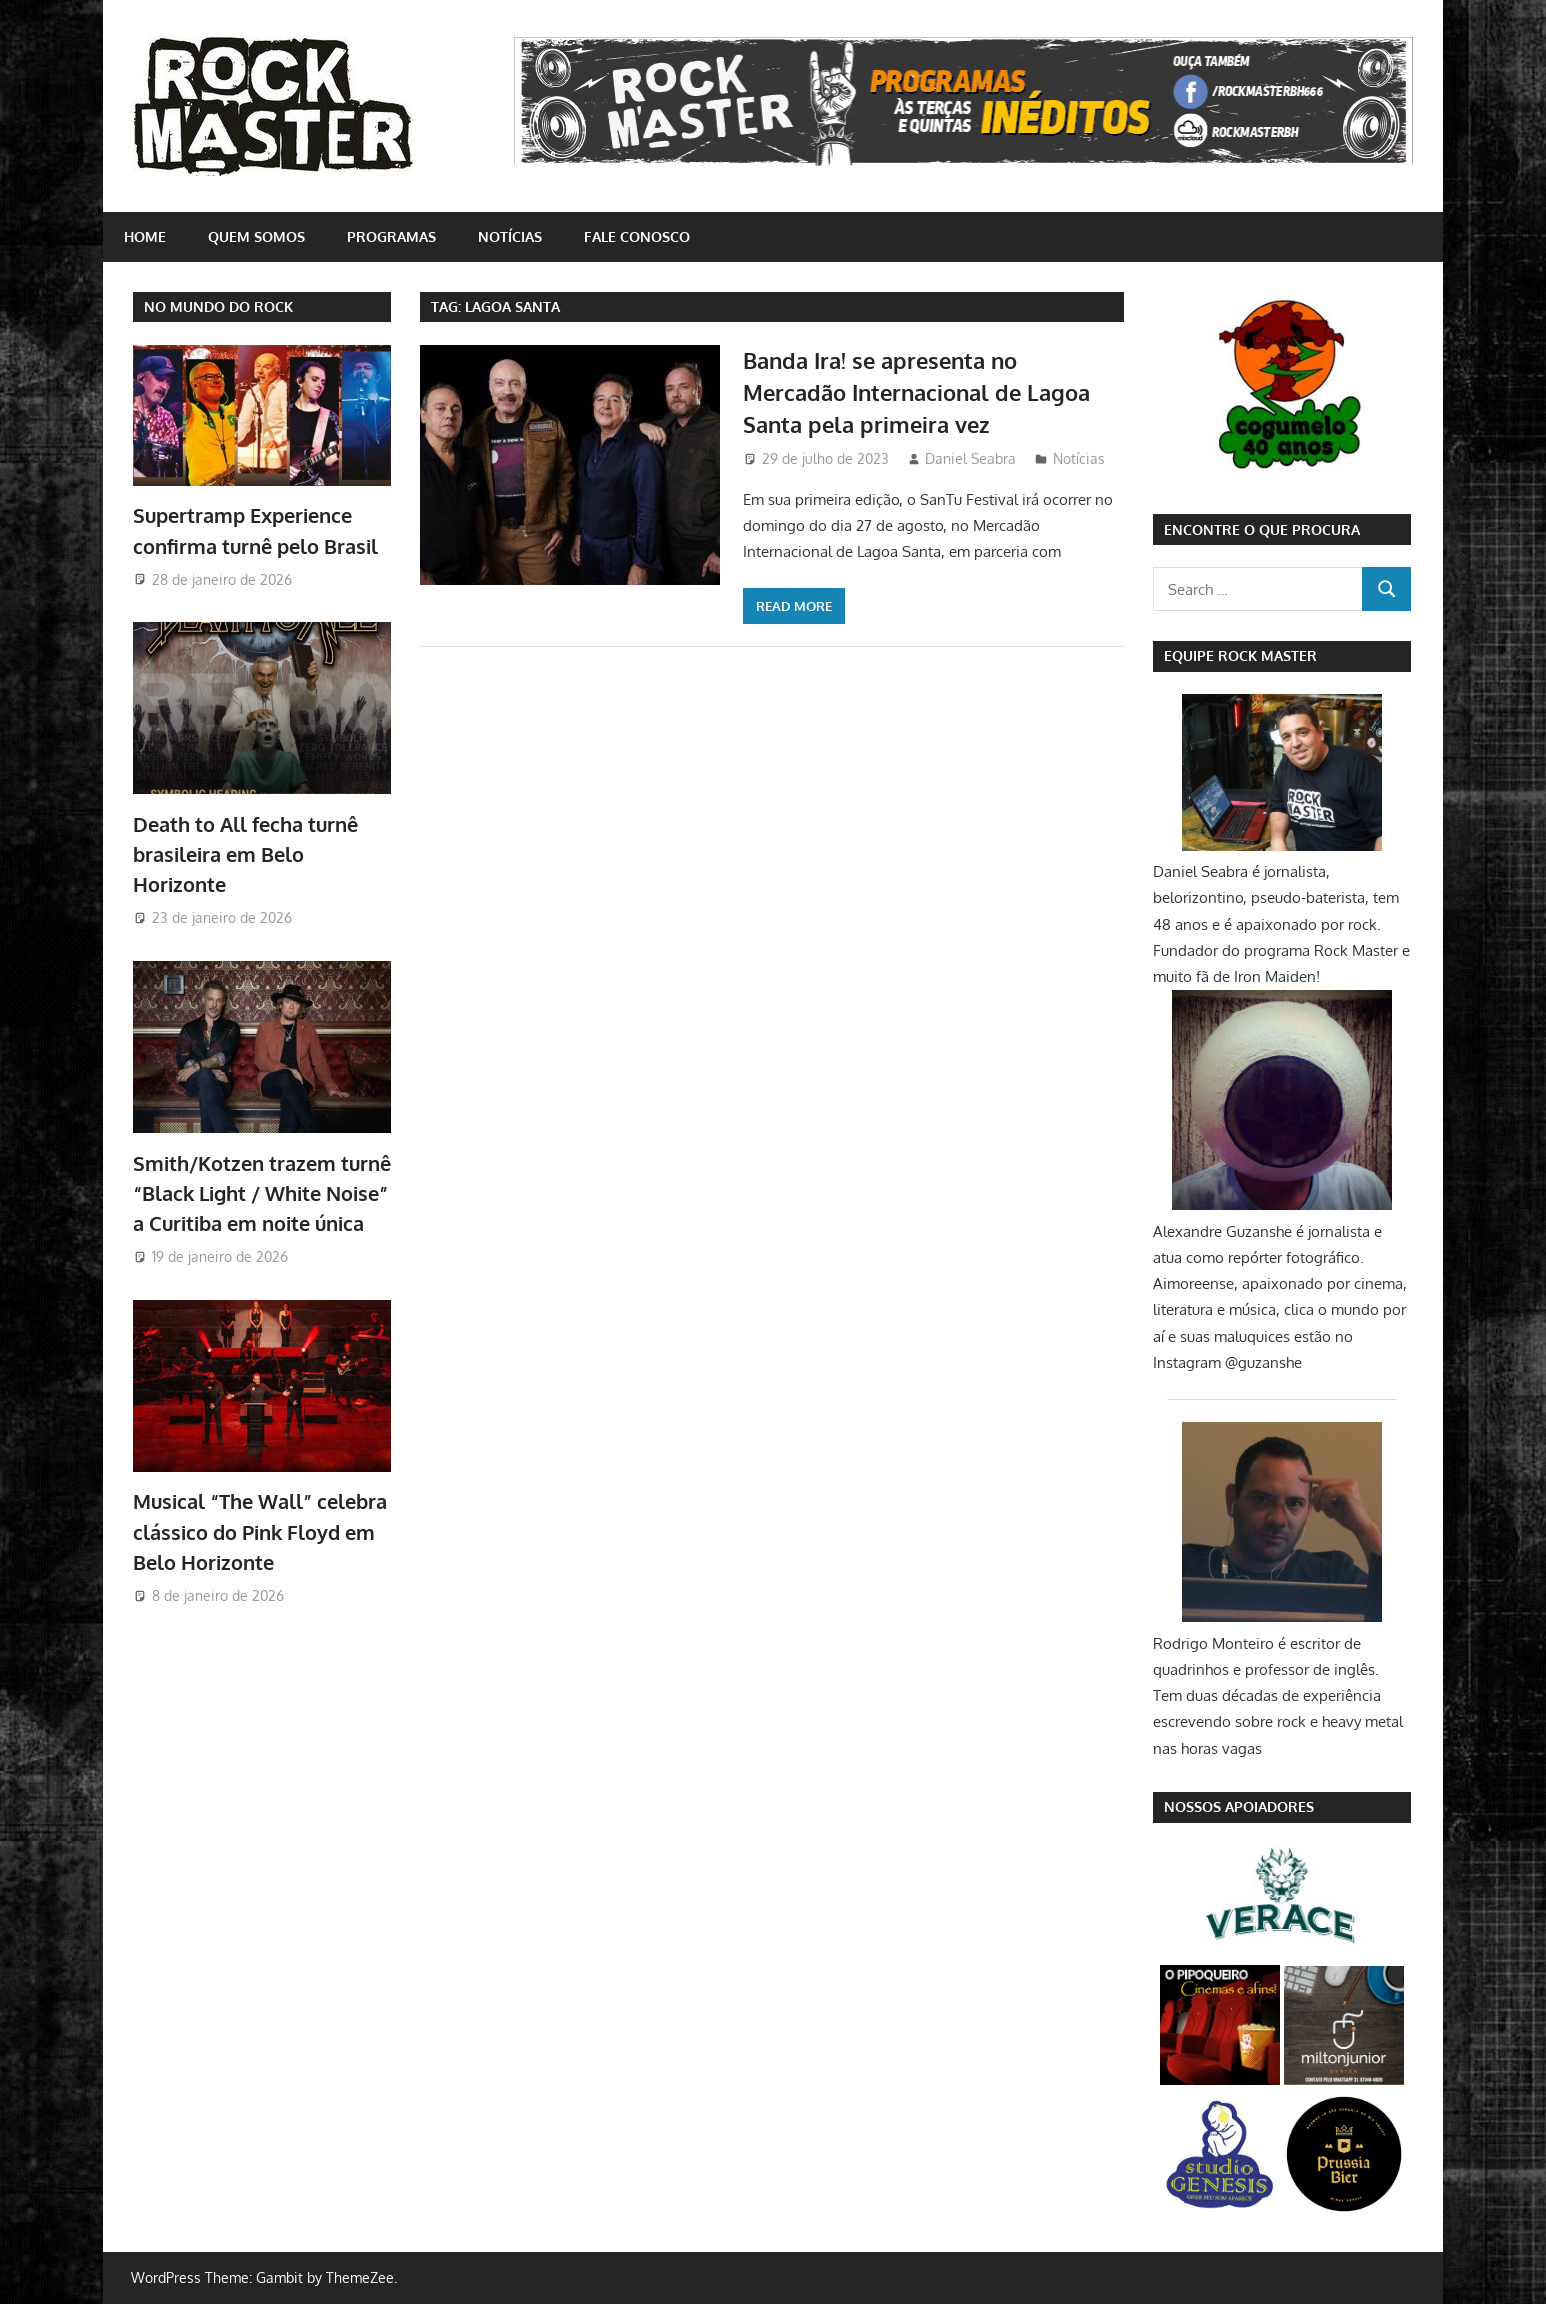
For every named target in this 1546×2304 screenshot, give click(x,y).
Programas (391, 236)
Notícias (510, 236)
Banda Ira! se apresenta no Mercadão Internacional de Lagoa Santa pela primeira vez (916, 392)
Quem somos (256, 236)
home (145, 236)
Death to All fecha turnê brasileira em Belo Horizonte (245, 854)
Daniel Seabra (970, 458)
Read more (794, 606)
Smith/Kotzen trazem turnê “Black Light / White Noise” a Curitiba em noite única (262, 1193)
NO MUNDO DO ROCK (218, 306)
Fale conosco (637, 236)
